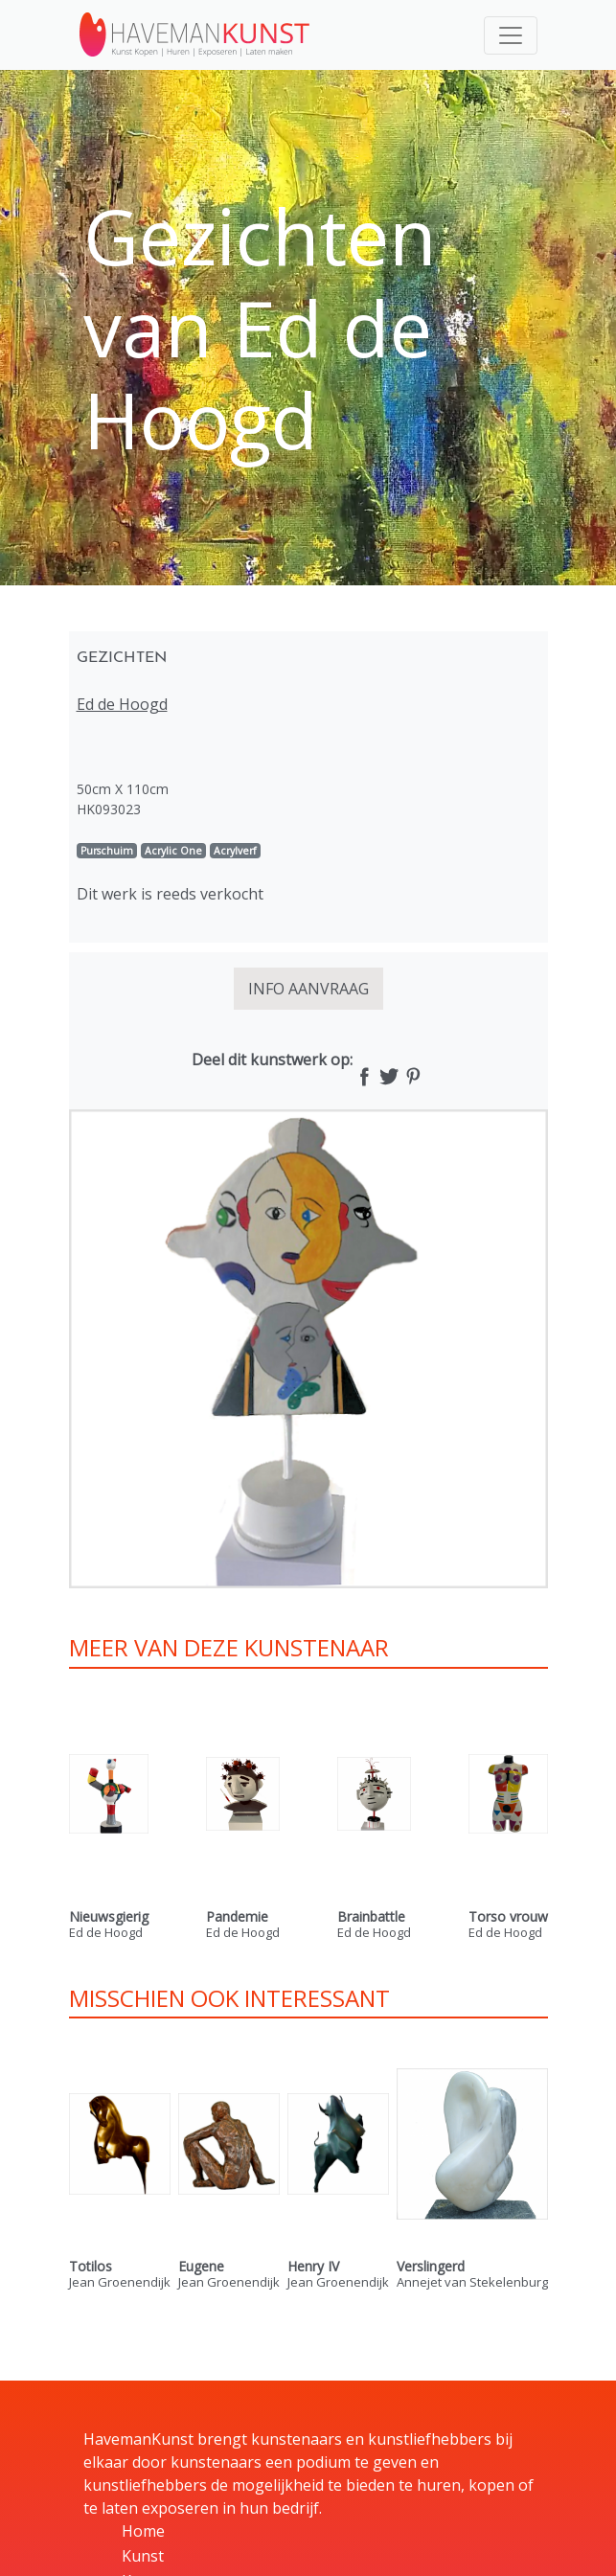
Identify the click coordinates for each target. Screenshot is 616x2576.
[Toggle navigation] (510, 35)
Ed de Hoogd (122, 704)
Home (143, 2531)
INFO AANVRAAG (308, 988)
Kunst (143, 2555)
